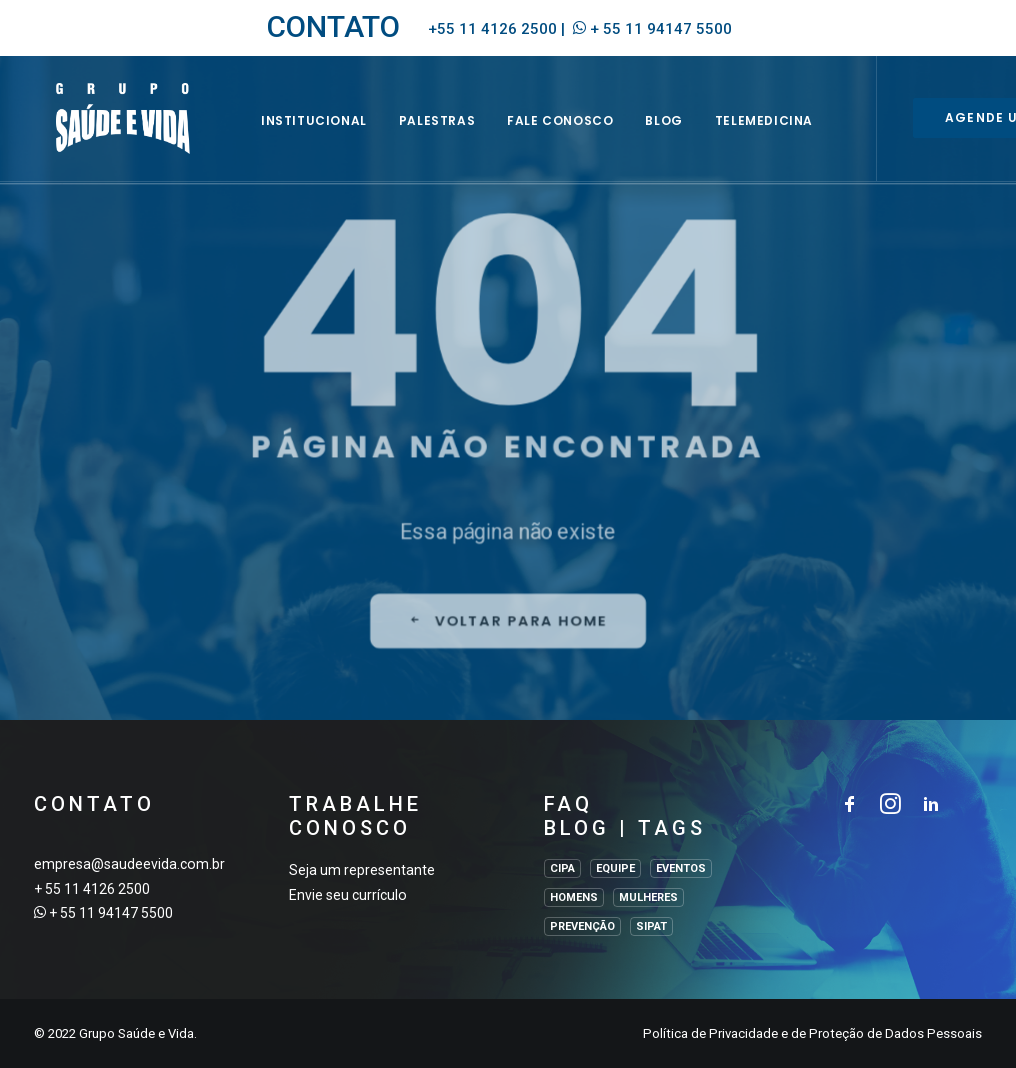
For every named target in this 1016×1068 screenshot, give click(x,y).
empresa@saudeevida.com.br (129, 864)
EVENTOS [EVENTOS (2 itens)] (681, 868)
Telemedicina (793, 136)
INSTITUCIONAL (343, 136)
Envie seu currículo (348, 895)
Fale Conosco (590, 136)
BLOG (693, 136)
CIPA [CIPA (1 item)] (562, 868)
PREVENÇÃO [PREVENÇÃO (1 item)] (582, 926)
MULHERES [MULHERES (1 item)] (648, 897)
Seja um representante (362, 870)
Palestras (466, 136)
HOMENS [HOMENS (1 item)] (574, 897)
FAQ (568, 804)
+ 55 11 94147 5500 (661, 29)
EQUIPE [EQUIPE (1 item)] (615, 868)
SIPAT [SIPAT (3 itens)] (651, 926)
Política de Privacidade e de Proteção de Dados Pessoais (812, 1033)
